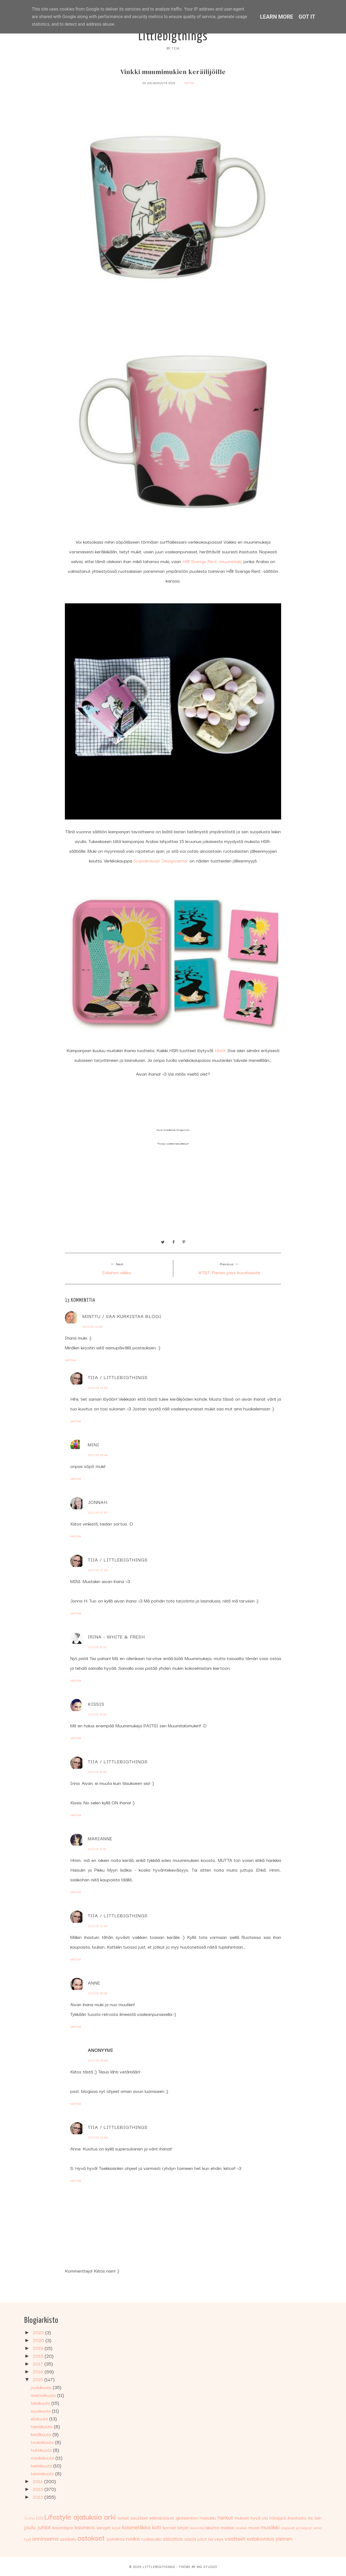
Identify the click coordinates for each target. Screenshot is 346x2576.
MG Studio (207, 2566)
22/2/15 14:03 (97, 1925)
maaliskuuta (43, 2457)
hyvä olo (259, 2517)
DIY (39, 2517)
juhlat (44, 2527)
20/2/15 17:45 (98, 1570)
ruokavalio (151, 2538)
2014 (38, 2481)
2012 (38, 2496)
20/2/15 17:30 (97, 1512)
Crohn (29, 2518)
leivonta (197, 2527)
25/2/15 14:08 (98, 2137)
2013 (38, 2489)
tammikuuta (43, 2473)
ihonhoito (297, 2517)
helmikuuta (42, 2465)
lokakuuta (41, 2402)
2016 (39, 2371)
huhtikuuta (42, 2449)
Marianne (100, 1838)
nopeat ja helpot (296, 2527)
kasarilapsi (62, 2527)
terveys (215, 2538)
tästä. (220, 1050)
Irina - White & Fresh (116, 1636)
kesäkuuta (41, 2434)
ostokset (91, 2537)
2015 (38, 2379)
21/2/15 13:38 (97, 1771)
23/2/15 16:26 (97, 1993)
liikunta (212, 2527)
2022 (39, 2332)
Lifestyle (57, 2516)
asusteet (139, 2517)
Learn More (276, 17)
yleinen (284, 2538)
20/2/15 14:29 (92, 1326)
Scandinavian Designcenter (161, 860)
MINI (93, 1444)
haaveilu (208, 2517)
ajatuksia (88, 2516)
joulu (30, 2527)
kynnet (169, 2527)
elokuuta (40, 2418)
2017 (38, 2363)
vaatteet (235, 2538)
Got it (307, 17)
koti (156, 2527)
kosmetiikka (136, 2527)
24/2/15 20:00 (98, 2060)
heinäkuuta (42, 2426)
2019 (39, 2347)
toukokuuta (43, 2441)
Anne (94, 1982)
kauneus (85, 2527)
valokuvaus (260, 2538)
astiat (189, 83)
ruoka (132, 2538)
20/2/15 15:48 (98, 1455)
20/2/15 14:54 (98, 1387)
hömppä (278, 2517)
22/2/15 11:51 (97, 1848)
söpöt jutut (195, 2538)
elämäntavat (161, 2517)
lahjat (182, 2527)
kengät (104, 2527)
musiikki (270, 2527)
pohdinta (116, 2538)
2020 (39, 2340)
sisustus (173, 2538)
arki (110, 2516)
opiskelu (68, 2538)
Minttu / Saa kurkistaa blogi (121, 1316)
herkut (225, 2517)
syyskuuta (41, 2410)
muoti (254, 2527)
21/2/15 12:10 (97, 1647)
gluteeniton (187, 2517)
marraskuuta (44, 2394)
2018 (39, 2355)
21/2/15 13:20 (97, 1714)
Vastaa (70, 1360)
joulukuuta (42, 2387)
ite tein (315, 2517)
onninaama (45, 2538)
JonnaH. (98, 1502)
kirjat (116, 2527)
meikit (241, 2527)
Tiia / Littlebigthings (118, 1377)
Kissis (96, 1703)
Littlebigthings (173, 36)
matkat (227, 2527)
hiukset (242, 2517)
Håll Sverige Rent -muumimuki (211, 561)
